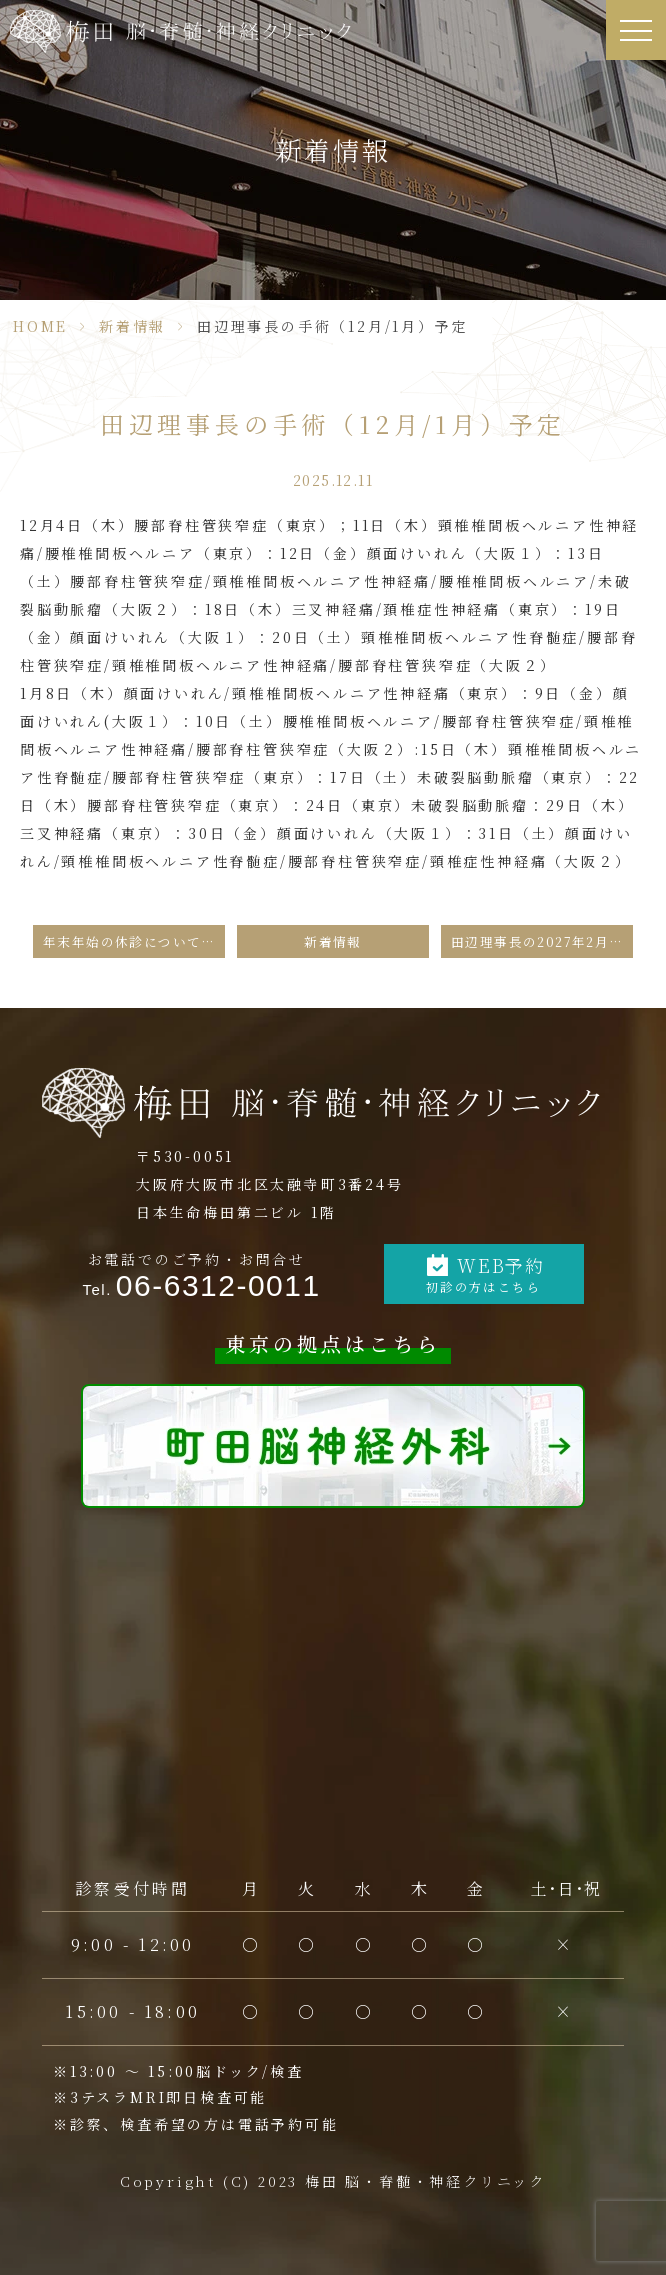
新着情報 (132, 326)
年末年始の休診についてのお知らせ (134, 941)
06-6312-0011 (218, 1286)
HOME (40, 326)
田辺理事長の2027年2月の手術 (542, 941)
